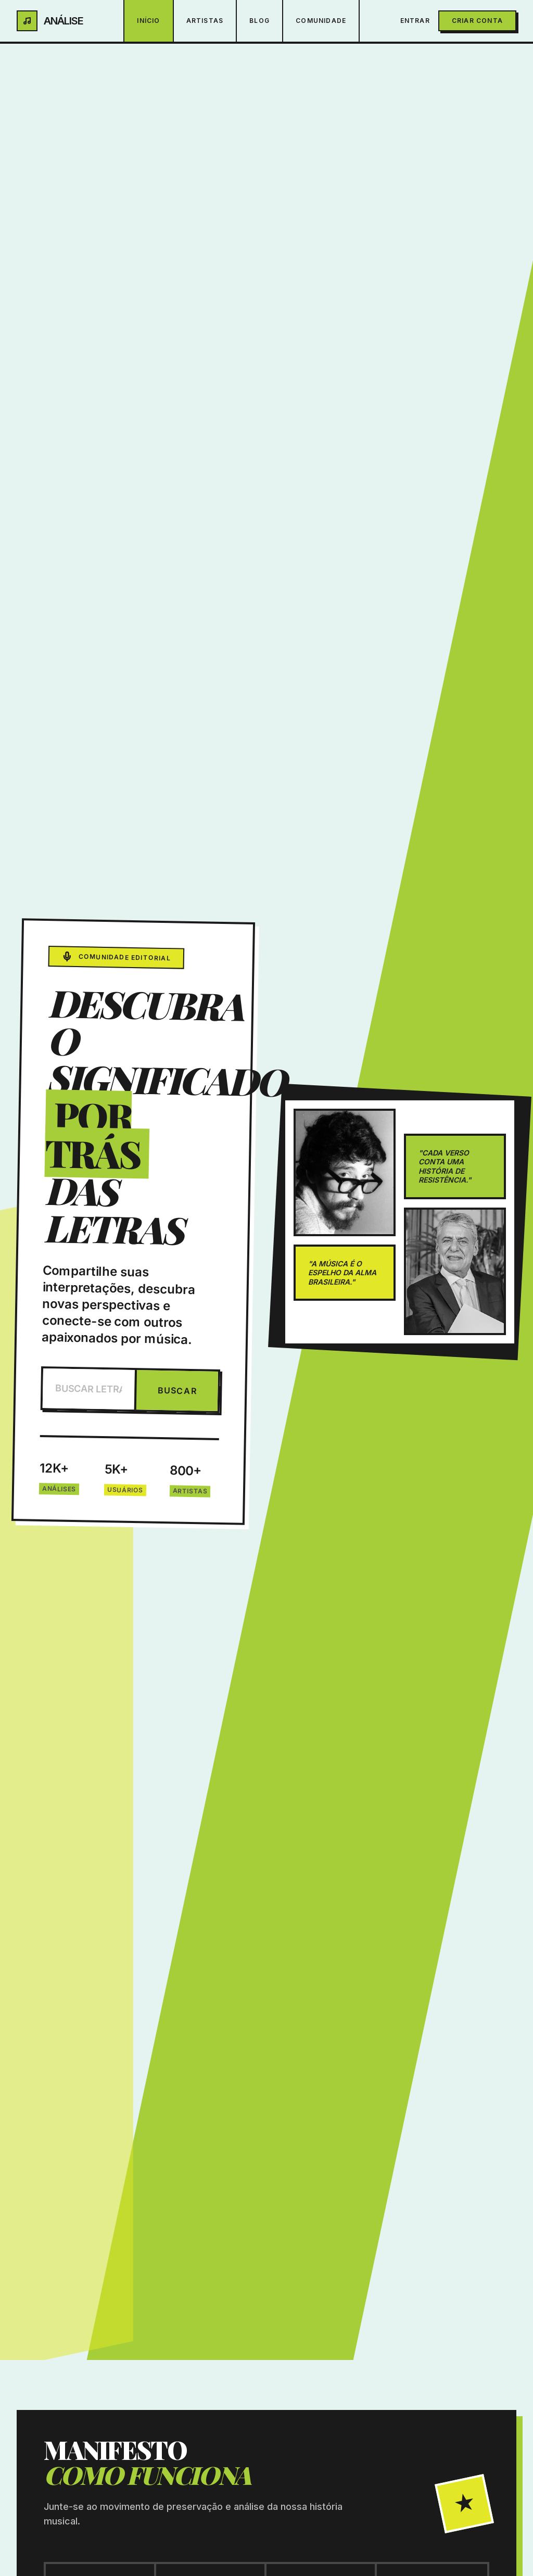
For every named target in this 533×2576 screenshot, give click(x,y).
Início (148, 20)
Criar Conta (477, 20)
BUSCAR (177, 1390)
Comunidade (321, 20)
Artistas (205, 20)
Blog (259, 20)
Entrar (415, 20)
